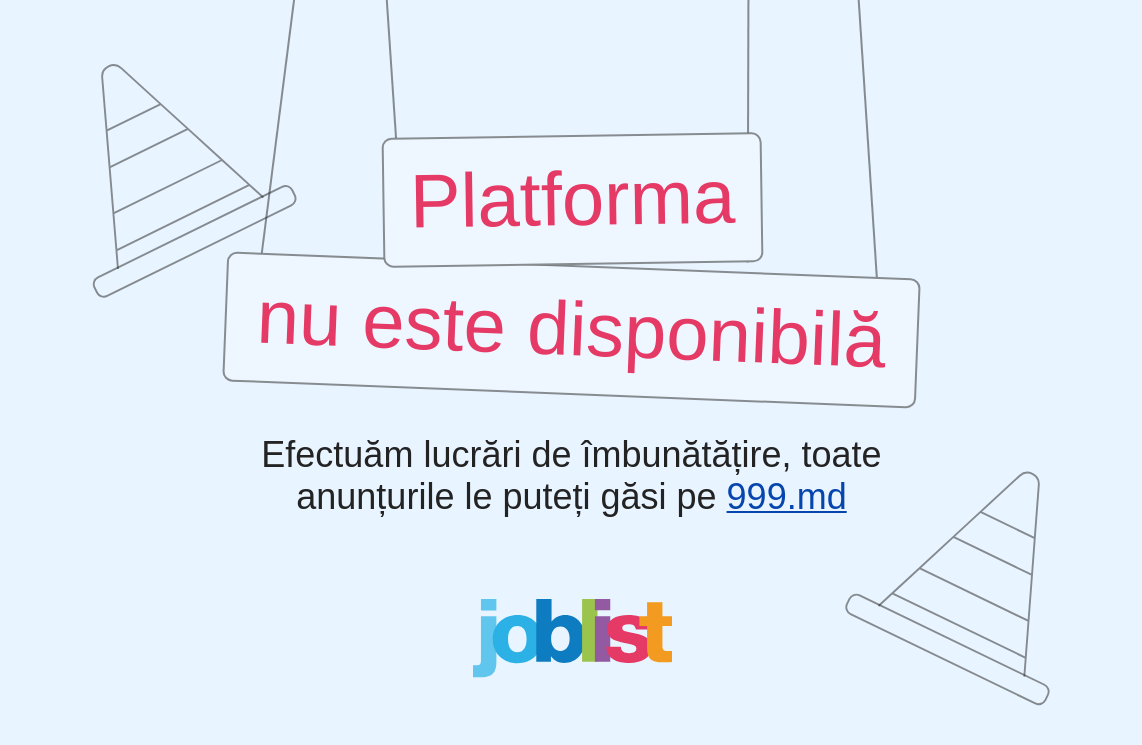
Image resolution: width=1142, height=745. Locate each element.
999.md (786, 497)
